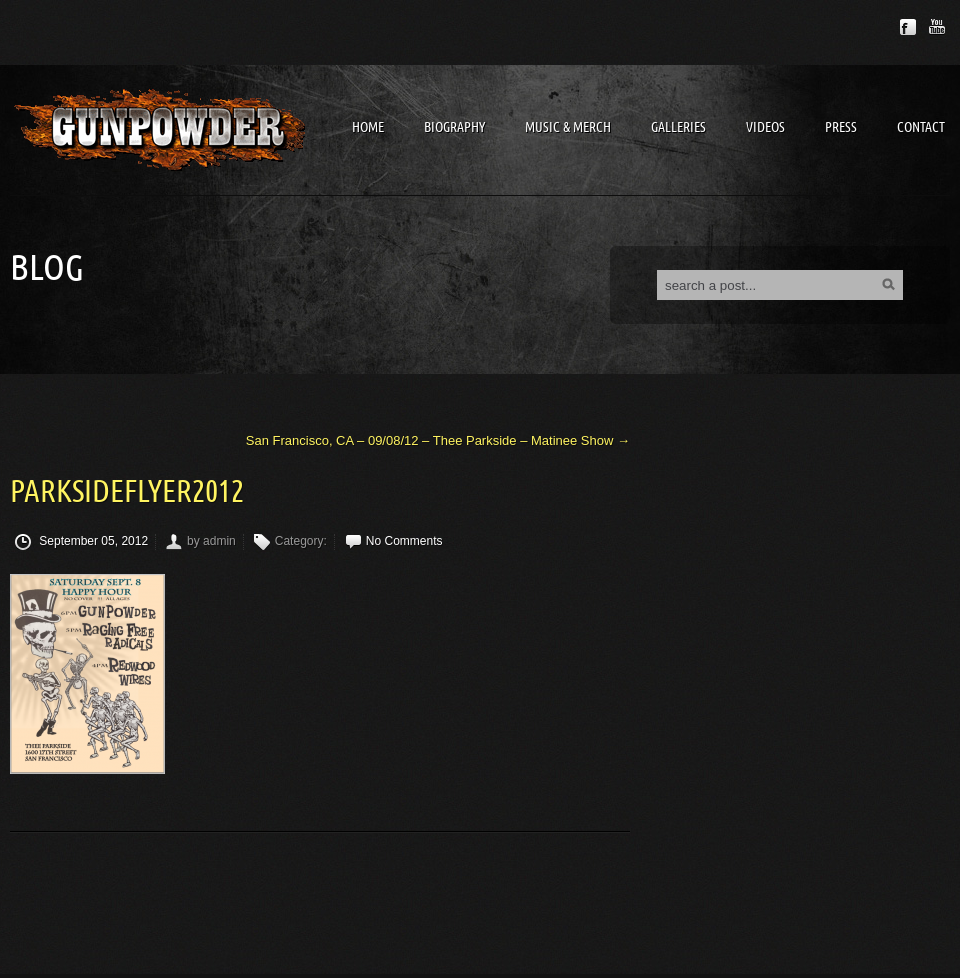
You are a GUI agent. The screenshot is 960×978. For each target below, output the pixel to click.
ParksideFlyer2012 (127, 492)
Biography (454, 127)
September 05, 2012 (81, 542)
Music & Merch (568, 127)
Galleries (678, 127)
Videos (765, 127)
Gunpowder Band (160, 129)
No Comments (404, 541)
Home (368, 127)
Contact (921, 127)
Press (841, 127)
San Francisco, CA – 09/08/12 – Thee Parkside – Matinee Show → (438, 440)
